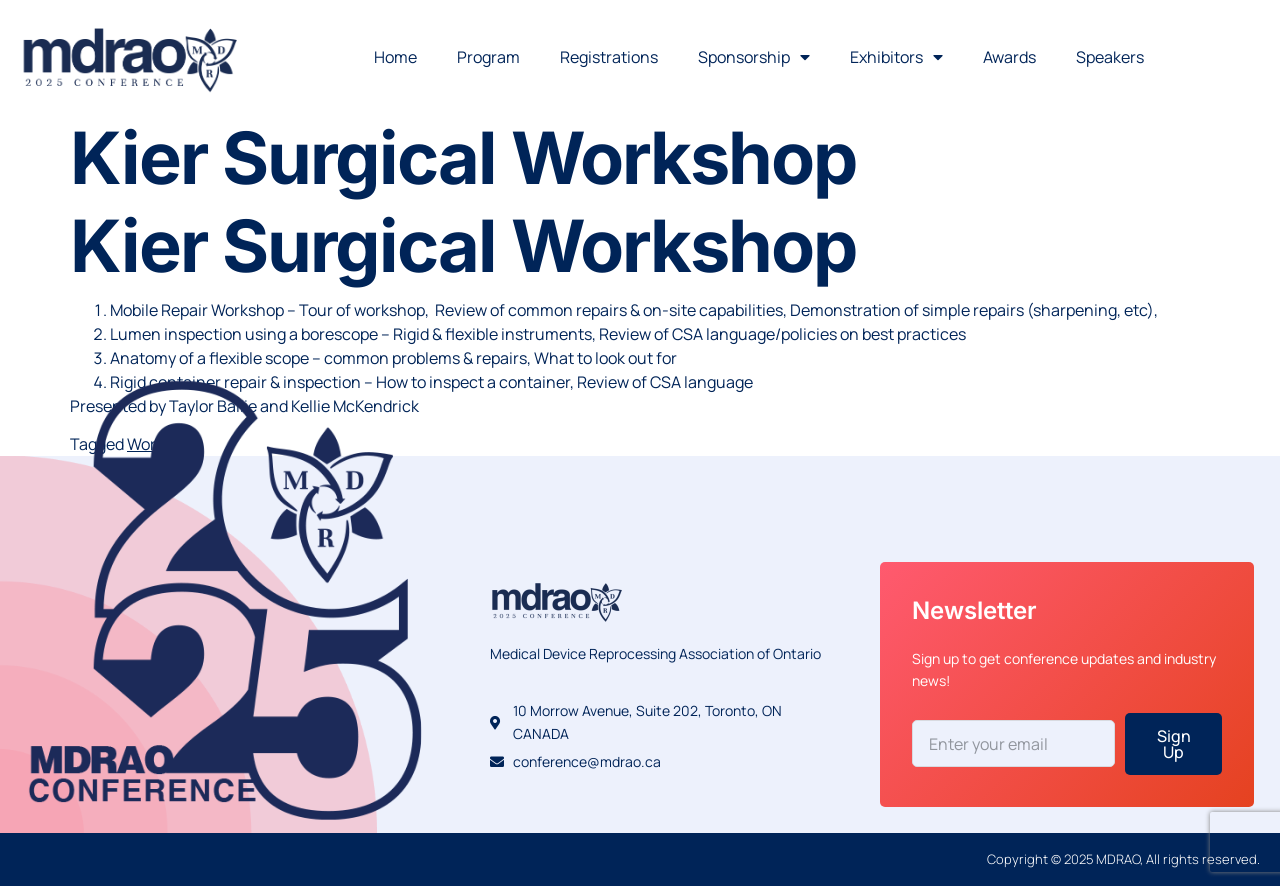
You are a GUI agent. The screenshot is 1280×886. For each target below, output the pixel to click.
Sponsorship (754, 57)
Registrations (609, 57)
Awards (1009, 57)
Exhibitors (896, 57)
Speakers (1110, 57)
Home (395, 57)
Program (488, 57)
